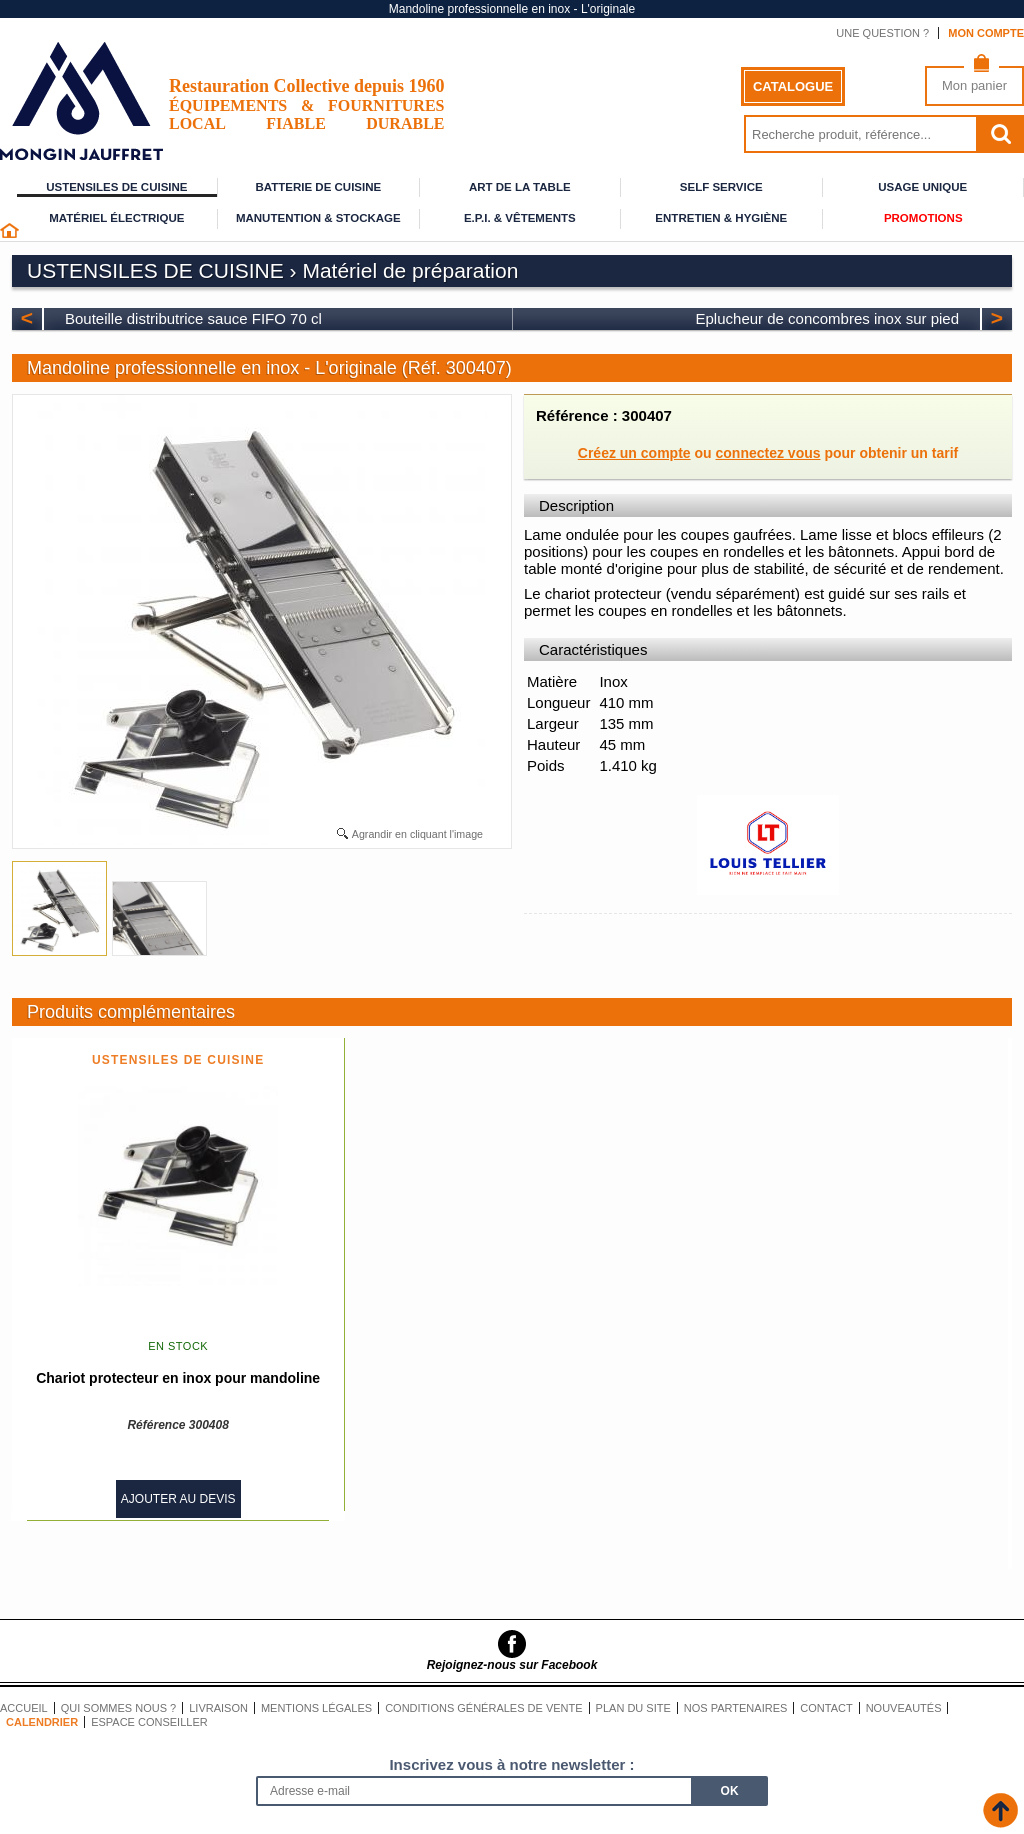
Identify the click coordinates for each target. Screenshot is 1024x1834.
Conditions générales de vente (483, 1708)
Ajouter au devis (178, 1499)
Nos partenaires (736, 1708)
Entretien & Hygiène (721, 218)
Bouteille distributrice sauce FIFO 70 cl (193, 318)
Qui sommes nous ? (119, 1708)
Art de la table (520, 187)
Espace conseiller (149, 1722)
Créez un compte (634, 453)
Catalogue (793, 86)
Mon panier (974, 85)
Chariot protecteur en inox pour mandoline (178, 1378)
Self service (721, 187)
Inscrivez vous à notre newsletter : (511, 1764)
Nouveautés (904, 1708)
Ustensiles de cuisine (116, 187)
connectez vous (768, 453)
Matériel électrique (116, 218)
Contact (826, 1708)
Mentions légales (316, 1708)
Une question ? (882, 33)
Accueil (24, 1708)
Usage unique (922, 187)
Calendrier (42, 1722)
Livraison (218, 1708)
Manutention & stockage (318, 218)
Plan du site (633, 1708)
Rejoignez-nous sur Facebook (512, 1665)
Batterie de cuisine (318, 187)
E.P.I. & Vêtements (520, 218)
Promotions (923, 218)
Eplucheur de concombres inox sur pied (827, 318)
